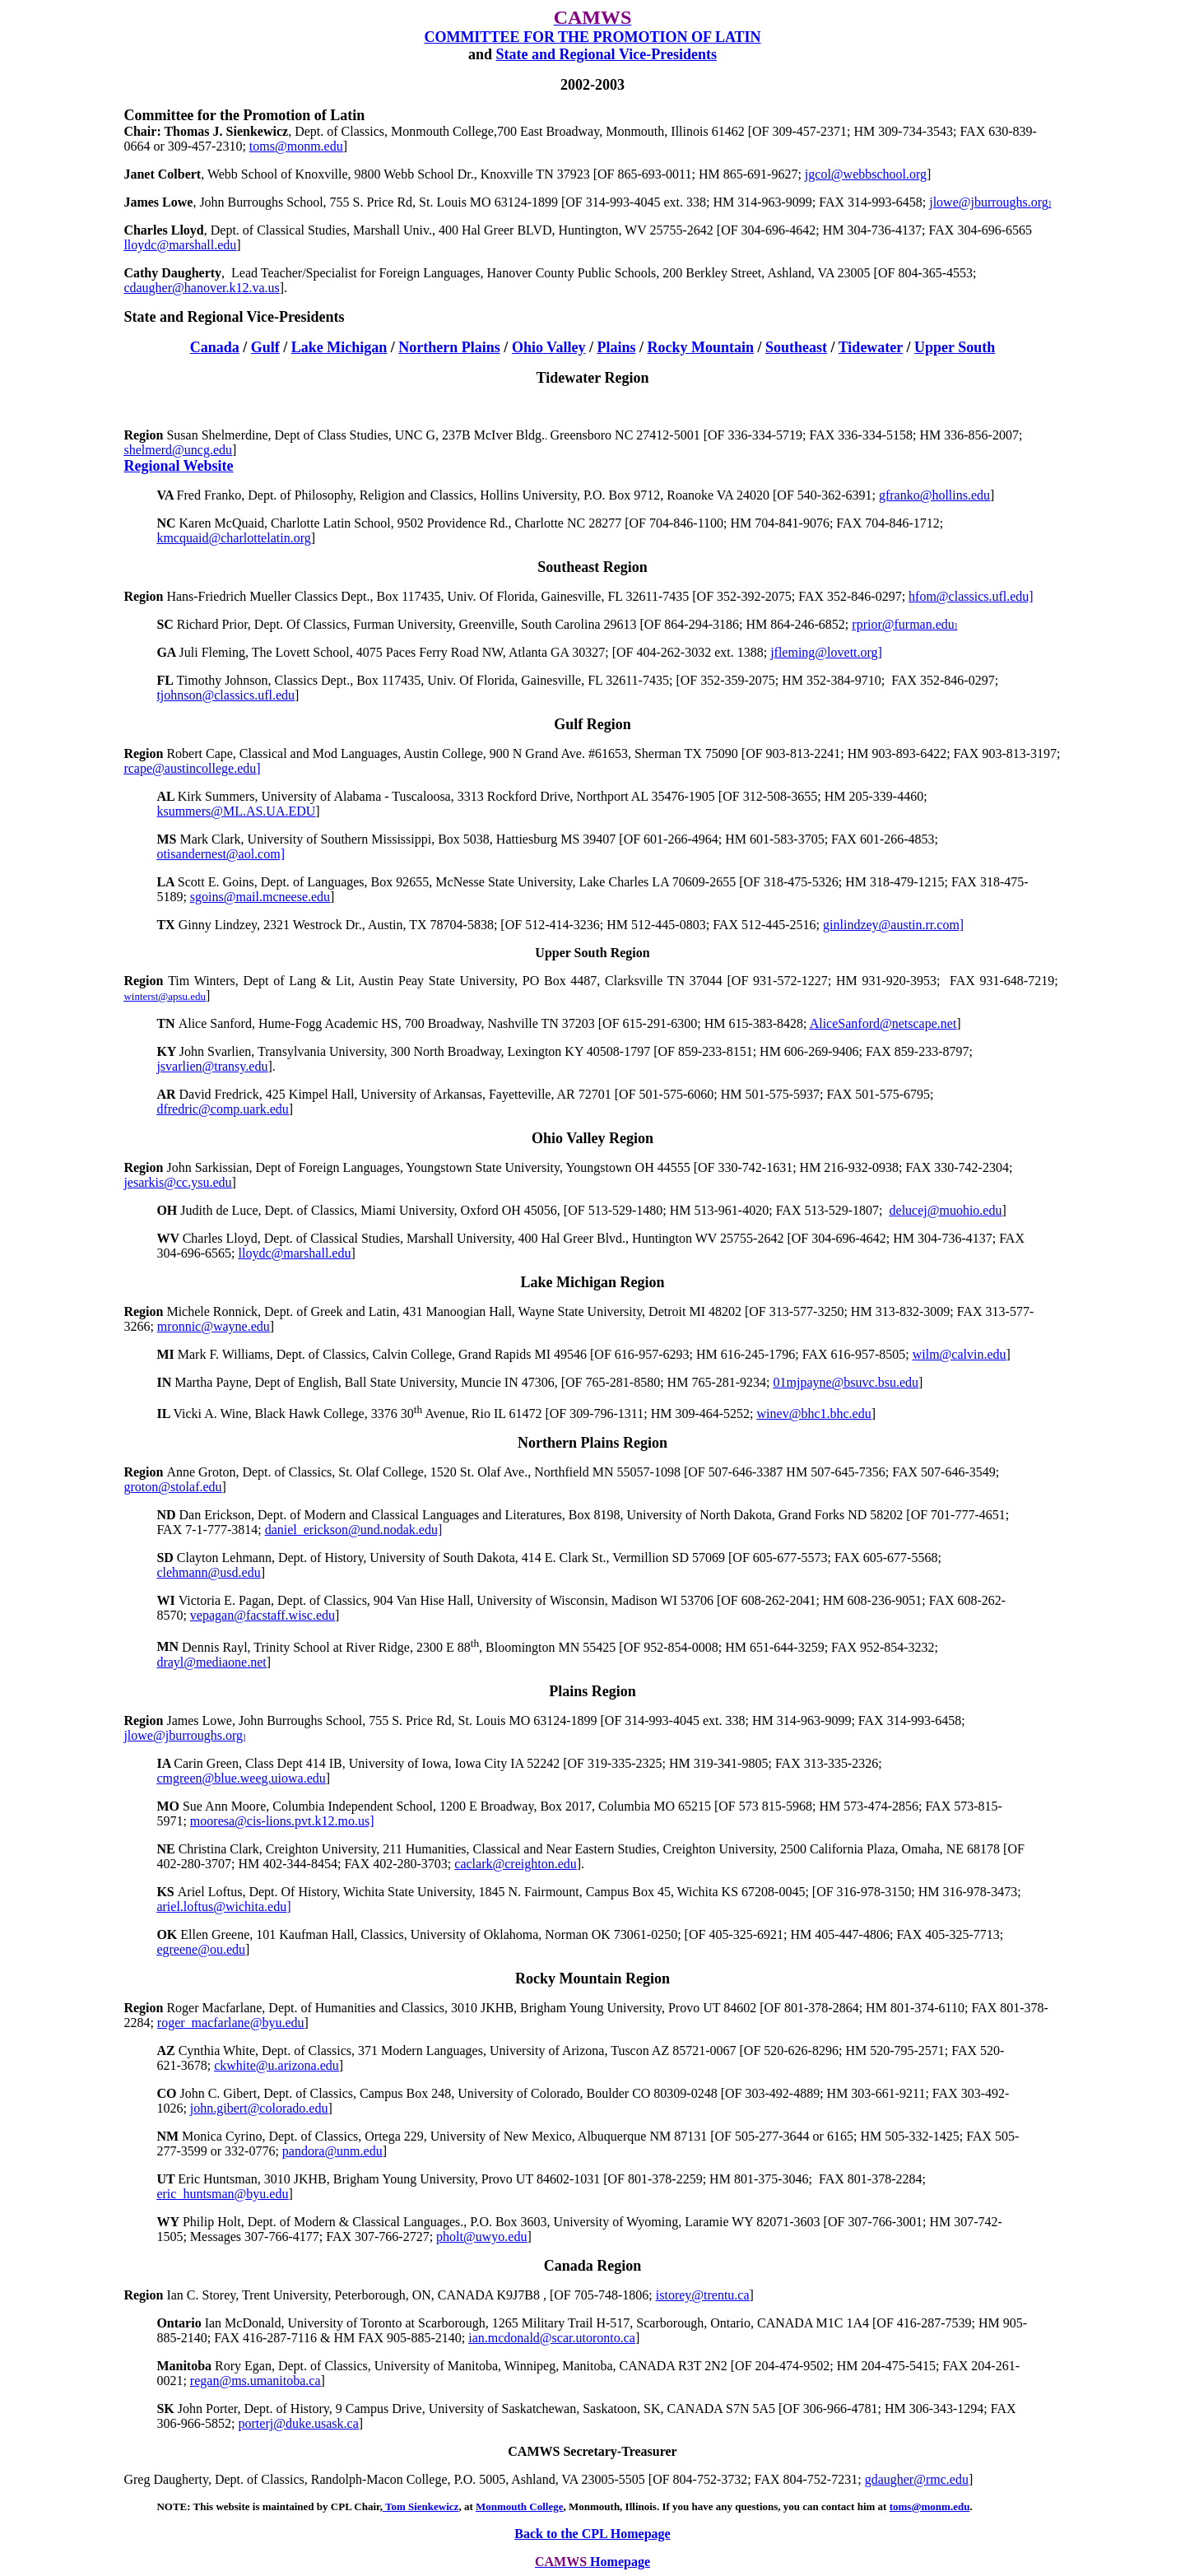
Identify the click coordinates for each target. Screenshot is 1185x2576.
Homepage (620, 2562)
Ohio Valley (549, 347)
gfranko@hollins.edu (934, 495)
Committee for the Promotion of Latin (244, 115)
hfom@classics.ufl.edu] (971, 596)
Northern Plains (449, 347)
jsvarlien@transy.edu (211, 1066)
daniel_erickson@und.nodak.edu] (354, 1530)
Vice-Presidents (606, 54)
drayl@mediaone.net (211, 1662)
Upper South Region (592, 953)
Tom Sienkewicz (420, 2506)
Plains (616, 347)
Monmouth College (520, 2506)
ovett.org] (826, 652)
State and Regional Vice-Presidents (233, 317)
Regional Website (178, 466)
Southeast (796, 347)
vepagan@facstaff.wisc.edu (262, 1615)
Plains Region (592, 1691)
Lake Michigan (339, 347)
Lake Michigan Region (592, 1282)
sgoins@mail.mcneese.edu (260, 897)
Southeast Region (592, 567)
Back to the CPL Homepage (592, 2534)
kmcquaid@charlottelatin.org (233, 538)
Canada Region (593, 2265)
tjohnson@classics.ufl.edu (225, 695)
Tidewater (871, 347)
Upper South (954, 347)
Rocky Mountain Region (592, 1978)
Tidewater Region (593, 378)
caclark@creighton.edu (515, 1864)
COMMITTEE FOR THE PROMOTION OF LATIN (592, 37)
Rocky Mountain (700, 347)
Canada (214, 347)
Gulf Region (592, 724)
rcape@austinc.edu (191, 768)
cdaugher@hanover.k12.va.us (201, 288)
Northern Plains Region (592, 1442)
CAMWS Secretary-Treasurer (592, 2451)
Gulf (265, 347)
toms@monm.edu (930, 2506)
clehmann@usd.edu (208, 1572)
